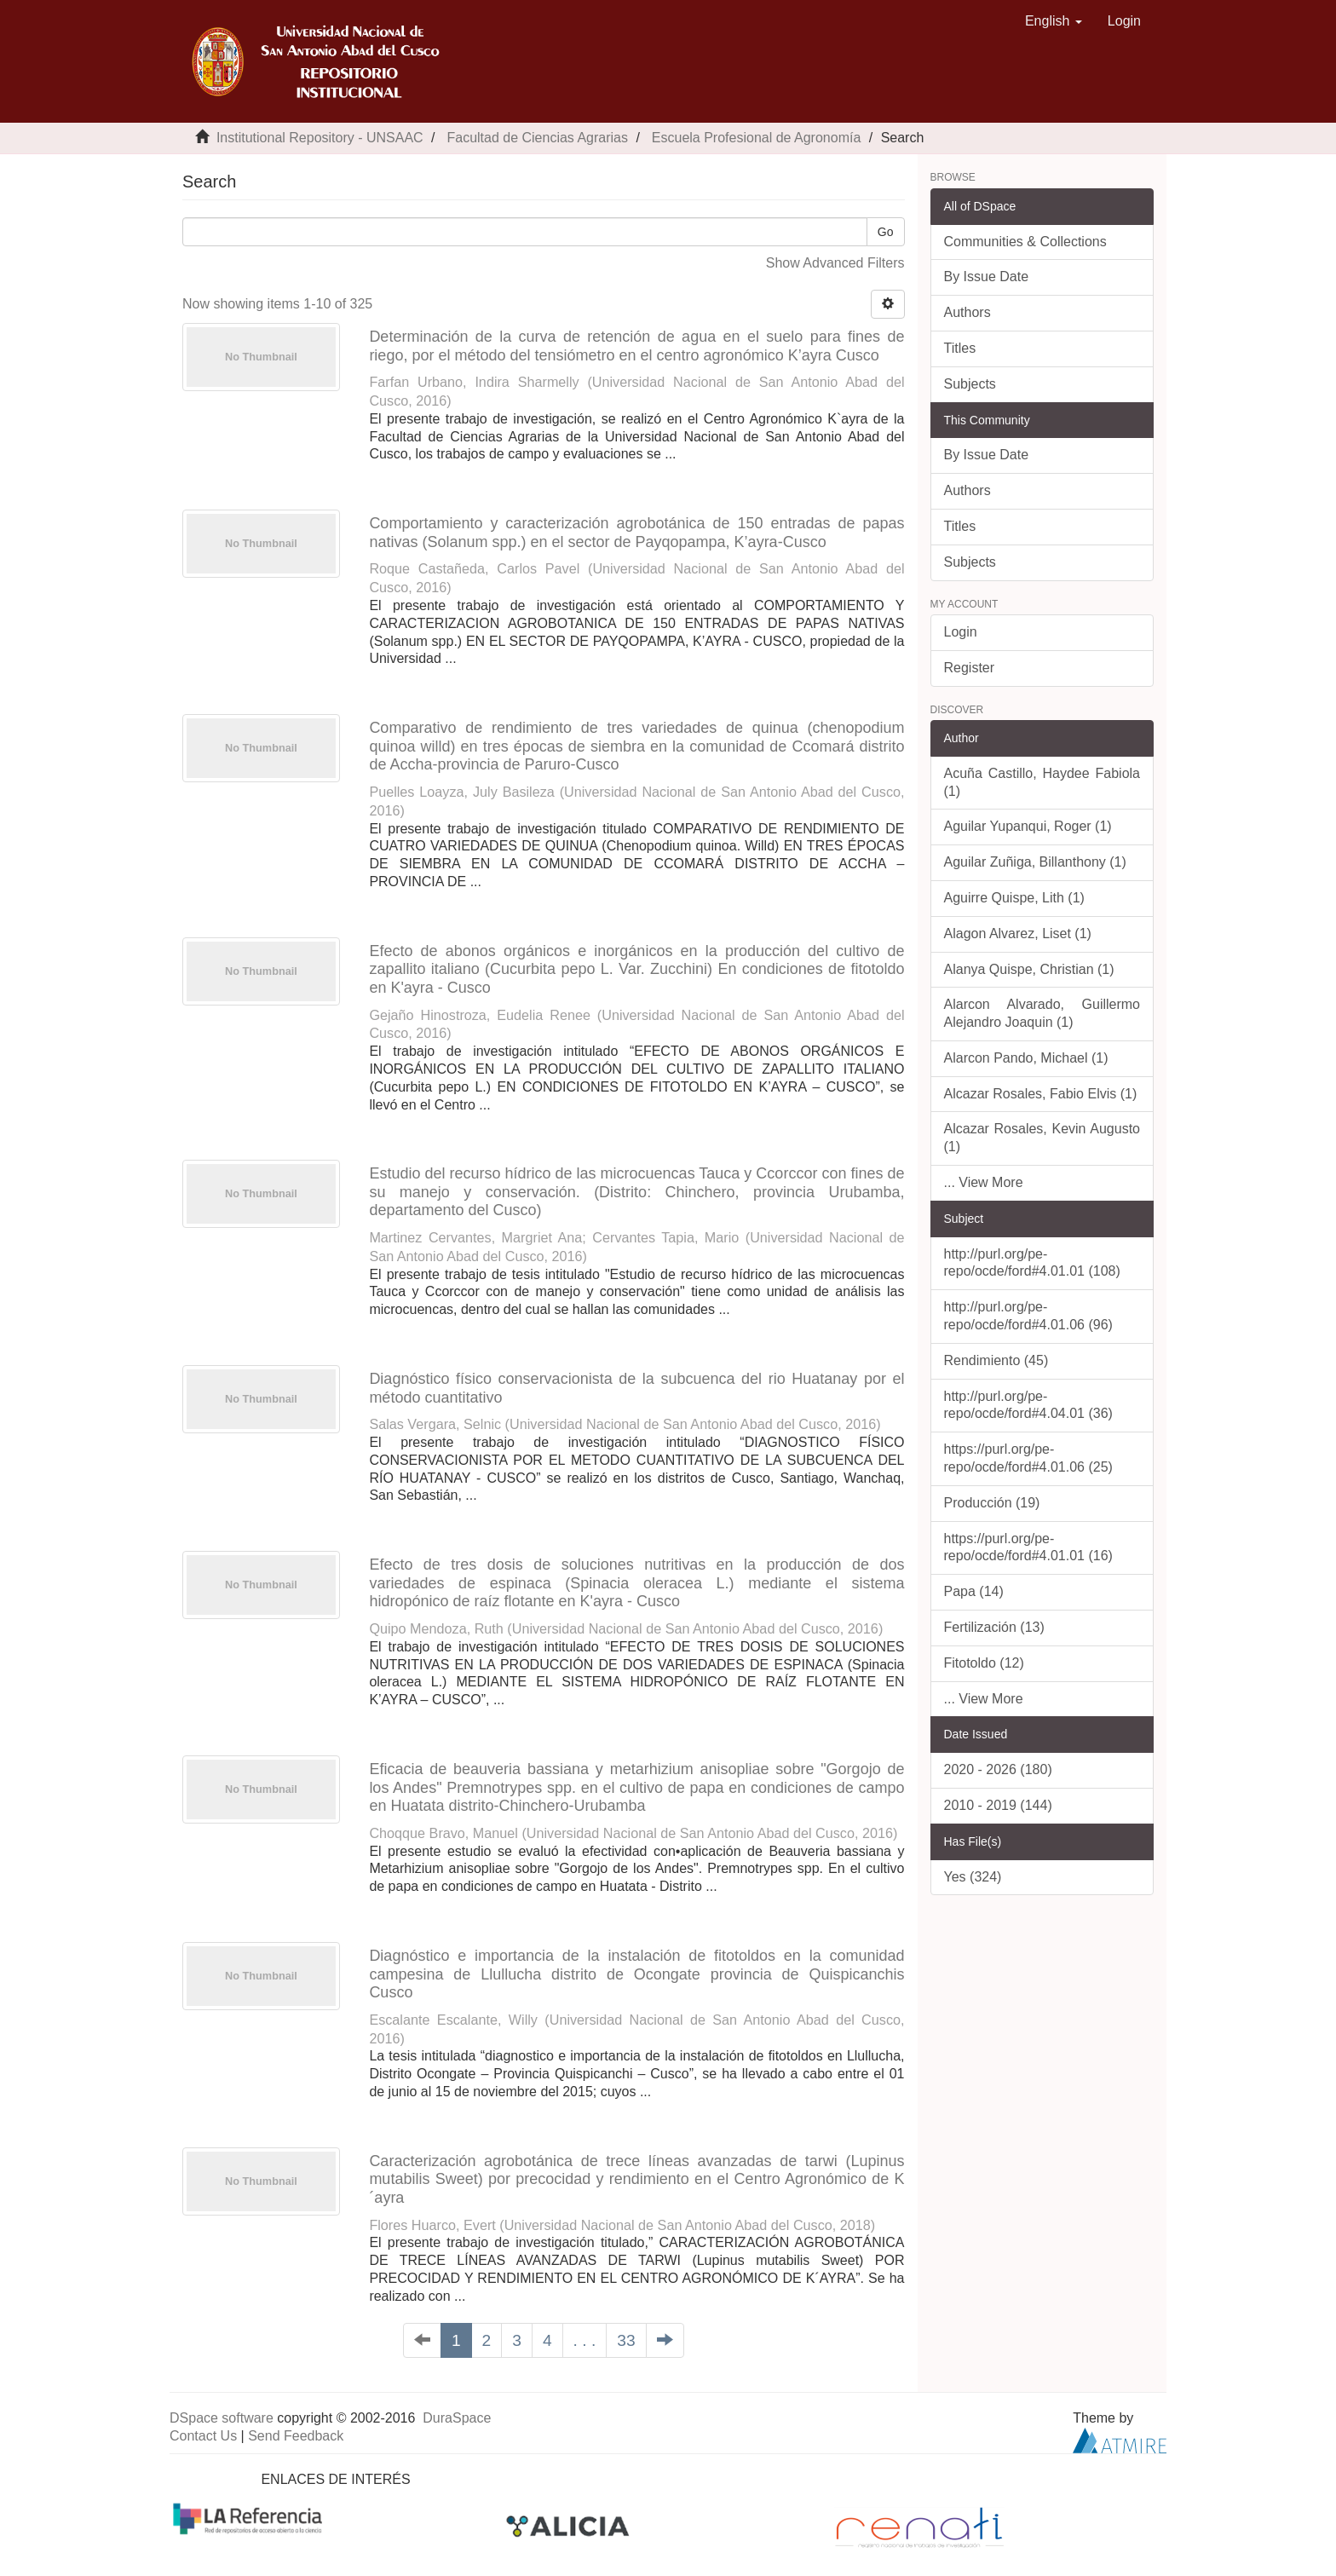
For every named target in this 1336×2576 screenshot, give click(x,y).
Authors (967, 312)
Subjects (970, 384)
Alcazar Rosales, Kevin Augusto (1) (1042, 1137)
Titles (960, 348)
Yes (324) (973, 1877)
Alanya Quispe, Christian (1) (1029, 969)
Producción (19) (992, 1502)
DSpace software (222, 2418)
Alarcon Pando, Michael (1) (1026, 1058)
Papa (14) (974, 1591)
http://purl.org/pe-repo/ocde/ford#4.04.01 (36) (1028, 1405)
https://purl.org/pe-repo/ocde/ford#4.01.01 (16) (1028, 1547)
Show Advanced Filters (835, 263)
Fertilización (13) (994, 1627)
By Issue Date (986, 276)
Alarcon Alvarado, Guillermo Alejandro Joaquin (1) (1042, 1013)
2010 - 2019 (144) (998, 1805)
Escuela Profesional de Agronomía (756, 137)
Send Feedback (295, 2436)
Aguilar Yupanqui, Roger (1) (1028, 826)
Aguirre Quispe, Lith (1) (1014, 897)
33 (626, 2340)
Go (886, 232)
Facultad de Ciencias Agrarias (537, 137)
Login (960, 632)
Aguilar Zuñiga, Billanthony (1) (1035, 862)
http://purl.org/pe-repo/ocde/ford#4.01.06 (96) (1028, 1316)
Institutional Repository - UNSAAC (319, 137)
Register (969, 667)
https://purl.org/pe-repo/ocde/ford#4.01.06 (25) (1028, 1458)
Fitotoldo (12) (984, 1663)
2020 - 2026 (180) (998, 1769)
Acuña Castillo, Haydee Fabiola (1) (1042, 782)
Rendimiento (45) (996, 1360)
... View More (983, 1182)
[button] (1053, 21)
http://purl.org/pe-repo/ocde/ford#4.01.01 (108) (1032, 1263)
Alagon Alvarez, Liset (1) (1017, 933)
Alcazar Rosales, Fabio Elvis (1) (1040, 1093)
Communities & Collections (1025, 241)
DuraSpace (457, 2418)
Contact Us (203, 2436)
